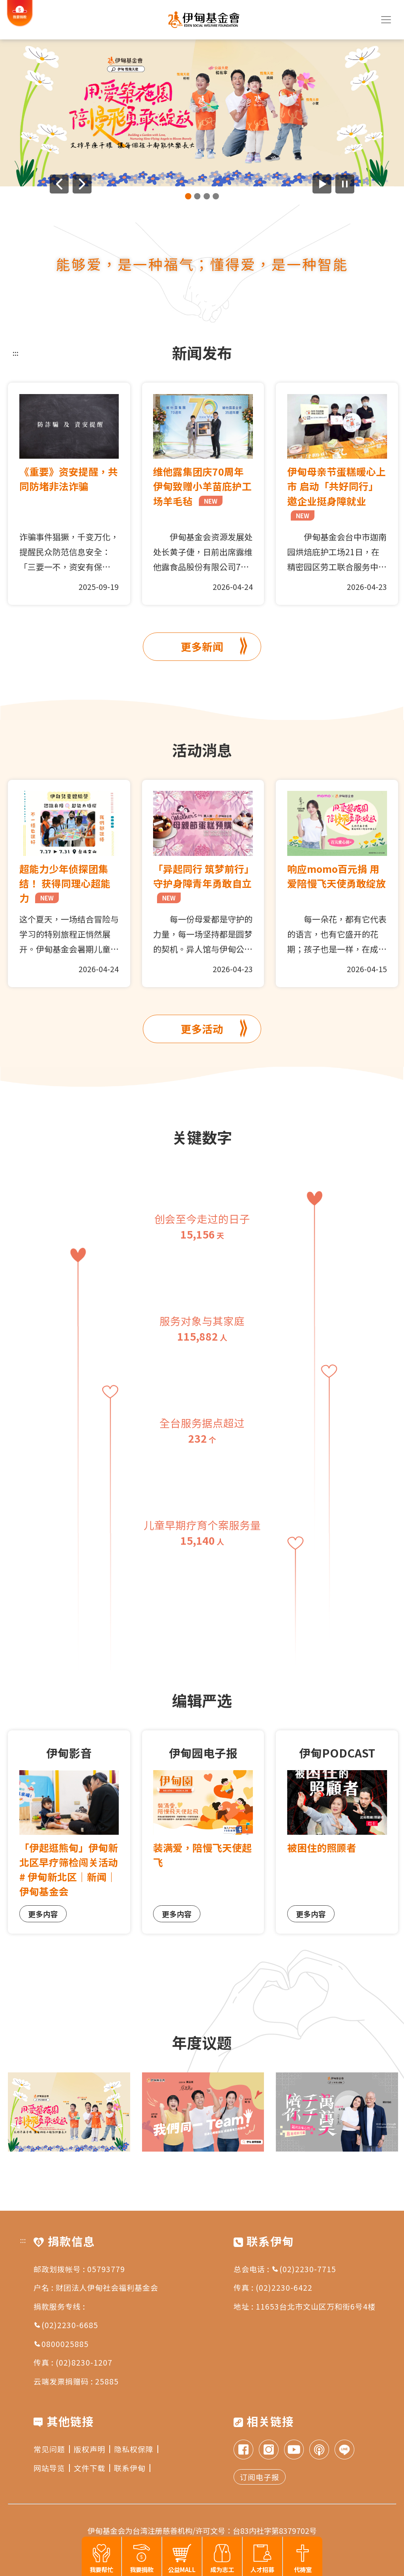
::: (16, 353)
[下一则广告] (82, 184)
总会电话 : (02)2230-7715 (285, 2269)
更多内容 (43, 1913)
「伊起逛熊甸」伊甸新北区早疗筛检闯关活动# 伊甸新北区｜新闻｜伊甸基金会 (68, 1869)
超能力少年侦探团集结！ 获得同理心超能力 (64, 883)
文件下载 (92, 2468)
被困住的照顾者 (321, 1847)
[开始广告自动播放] (321, 184)
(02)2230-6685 (66, 2324)
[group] (202, 112)
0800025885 (61, 2343)
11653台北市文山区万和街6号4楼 (316, 2306)
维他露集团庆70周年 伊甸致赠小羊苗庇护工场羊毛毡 (202, 486)
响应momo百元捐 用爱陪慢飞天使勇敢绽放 (336, 875)
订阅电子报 (259, 2477)
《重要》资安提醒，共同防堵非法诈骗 (68, 478)
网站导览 (52, 2468)
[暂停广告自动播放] (344, 184)
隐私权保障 (136, 2449)
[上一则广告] (59, 184)
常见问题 (52, 2449)
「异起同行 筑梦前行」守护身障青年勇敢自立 (202, 882)
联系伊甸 (132, 2468)
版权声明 (92, 2449)
